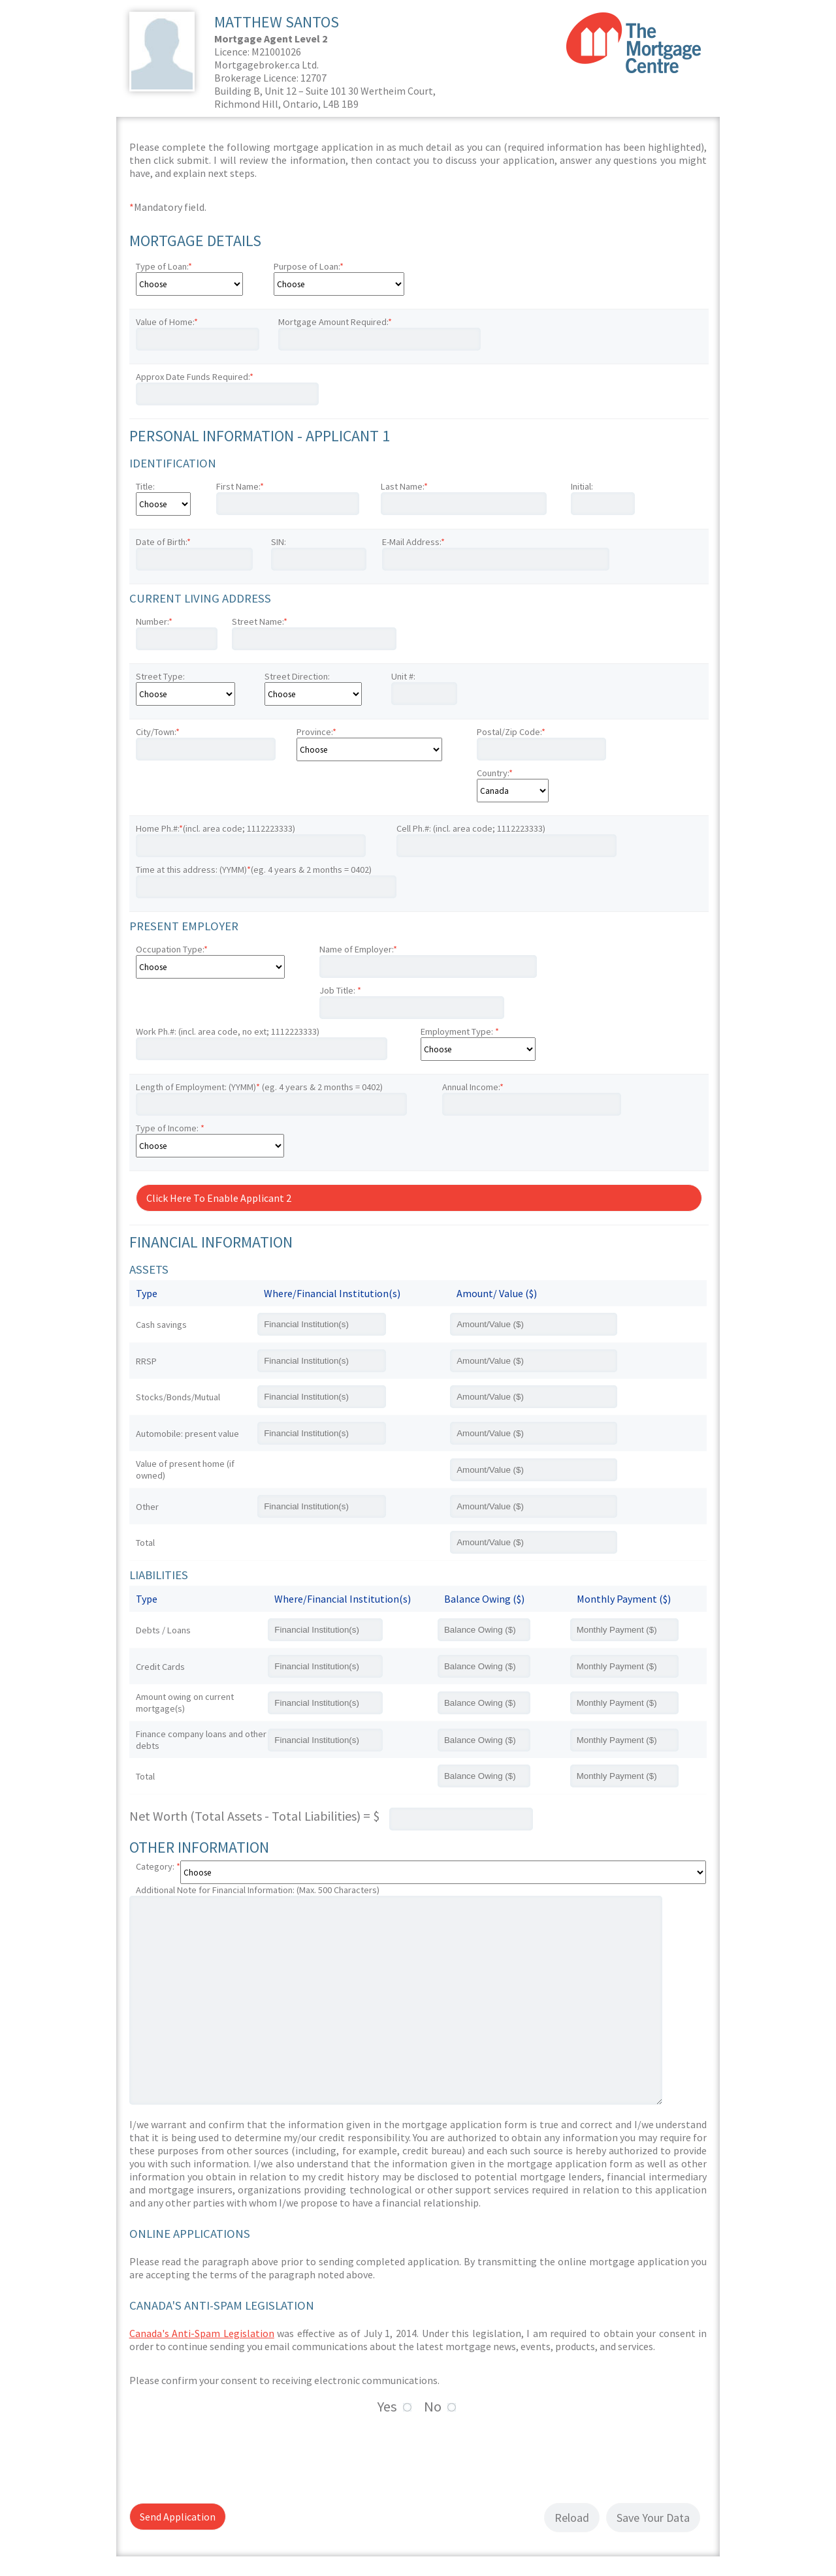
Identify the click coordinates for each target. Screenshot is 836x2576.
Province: (316, 732)
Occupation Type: (172, 949)
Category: (158, 1866)
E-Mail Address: (413, 542)
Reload (572, 2517)
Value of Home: (167, 322)
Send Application (178, 2516)
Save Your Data (653, 2517)
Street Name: (259, 621)
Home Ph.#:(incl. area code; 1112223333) (215, 828)
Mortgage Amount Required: (335, 322)
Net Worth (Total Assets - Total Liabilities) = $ (254, 1816)
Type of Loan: (164, 266)
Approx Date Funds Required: (194, 377)
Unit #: (403, 676)
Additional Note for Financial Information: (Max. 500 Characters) (257, 1890)
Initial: (582, 486)
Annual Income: (473, 1087)
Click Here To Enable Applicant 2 (218, 1197)
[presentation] (228, 2456)
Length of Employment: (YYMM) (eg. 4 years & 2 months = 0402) (259, 1087)
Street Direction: (297, 676)
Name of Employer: (358, 949)
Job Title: (340, 990)
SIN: (278, 542)
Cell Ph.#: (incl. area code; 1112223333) (470, 828)
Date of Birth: (163, 542)
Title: (145, 486)
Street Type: (160, 676)
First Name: (240, 486)
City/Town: (158, 732)
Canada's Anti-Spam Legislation (201, 2333)
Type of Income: (170, 1128)
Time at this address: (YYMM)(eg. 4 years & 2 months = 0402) (254, 869)
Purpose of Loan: (309, 266)
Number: (154, 621)
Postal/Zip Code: (511, 732)
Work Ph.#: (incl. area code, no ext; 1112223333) (227, 1031)
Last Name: (404, 486)
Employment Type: (460, 1031)
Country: (495, 773)
